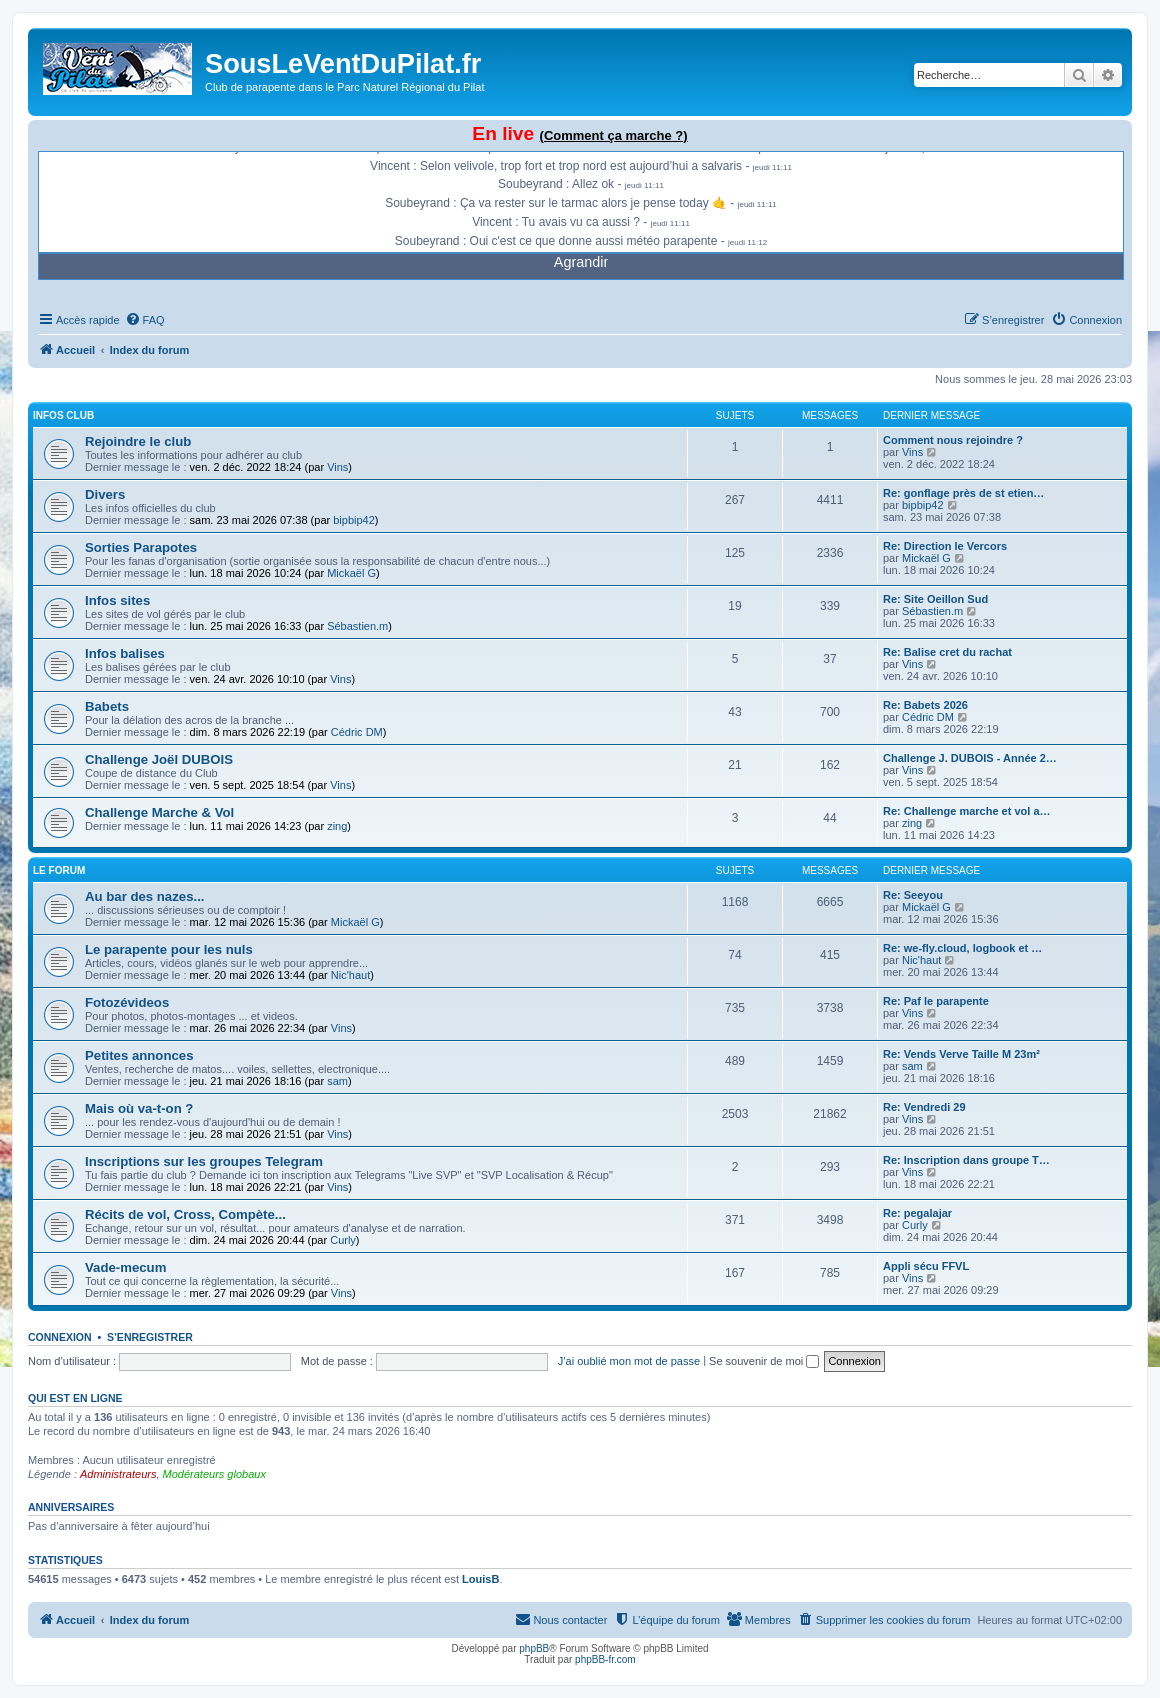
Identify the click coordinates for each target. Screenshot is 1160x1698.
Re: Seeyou (913, 895)
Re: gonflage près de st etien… (963, 493)
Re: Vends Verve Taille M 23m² (961, 1054)
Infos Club (63, 415)
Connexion (60, 1337)
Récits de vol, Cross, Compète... (185, 1214)
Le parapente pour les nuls (169, 949)
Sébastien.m (357, 626)
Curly (343, 1240)
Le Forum (59, 870)
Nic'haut (350, 975)
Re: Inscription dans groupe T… (966, 1160)
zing (337, 826)
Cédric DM (357, 732)
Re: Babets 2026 (925, 705)
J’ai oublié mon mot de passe (629, 1361)
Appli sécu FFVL (926, 1266)
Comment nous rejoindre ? (953, 440)
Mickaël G (351, 573)
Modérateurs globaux (214, 1474)
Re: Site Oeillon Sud (935, 599)
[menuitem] (145, 320)
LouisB (480, 1579)
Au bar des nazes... (144, 896)
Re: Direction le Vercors (945, 546)
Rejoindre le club (138, 441)
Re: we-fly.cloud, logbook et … (962, 948)
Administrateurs (118, 1474)
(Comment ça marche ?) (614, 135)
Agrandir (581, 262)
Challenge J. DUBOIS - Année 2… (970, 758)
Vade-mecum (125, 1267)
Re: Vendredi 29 (924, 1107)
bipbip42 (354, 520)
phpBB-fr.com (605, 1659)
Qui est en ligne (75, 1398)
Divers (105, 494)
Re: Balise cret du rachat (947, 652)
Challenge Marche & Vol (159, 812)
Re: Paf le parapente (936, 1001)
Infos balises (125, 653)
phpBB (534, 1648)
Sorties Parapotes (141, 547)
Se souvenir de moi (764, 1361)
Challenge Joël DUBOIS (159, 759)
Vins (337, 467)
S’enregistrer (150, 1337)
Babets (107, 706)
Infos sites (117, 600)
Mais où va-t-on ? (139, 1108)
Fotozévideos (127, 1002)
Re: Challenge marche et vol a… (967, 811)
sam (337, 1081)
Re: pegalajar (917, 1213)
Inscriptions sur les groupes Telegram (204, 1161)
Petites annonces (139, 1055)
